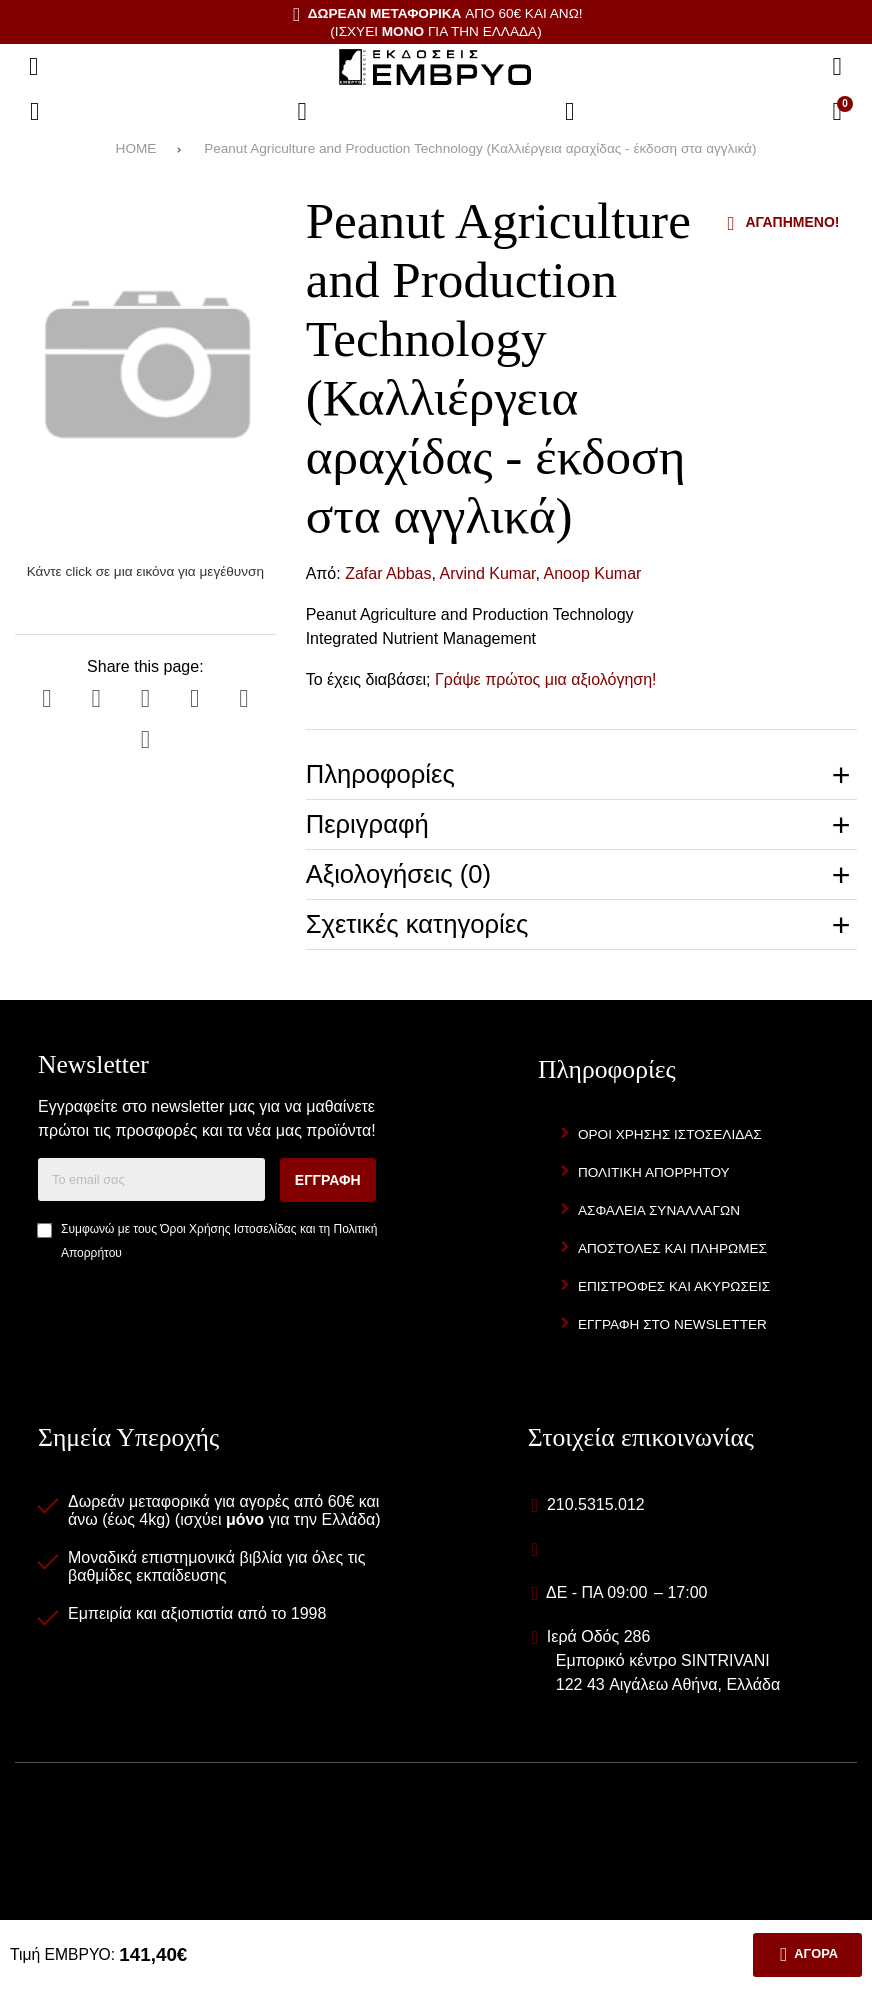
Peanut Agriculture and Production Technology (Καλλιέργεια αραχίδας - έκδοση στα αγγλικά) (480, 148)
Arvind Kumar (487, 573)
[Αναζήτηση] (837, 67)
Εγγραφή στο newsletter (672, 1324)
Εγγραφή (328, 1180)
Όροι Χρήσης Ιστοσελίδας (228, 1229)
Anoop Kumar (593, 573)
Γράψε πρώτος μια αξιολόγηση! (546, 679)
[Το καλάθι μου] (837, 112)
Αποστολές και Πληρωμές (672, 1248)
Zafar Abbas (388, 573)
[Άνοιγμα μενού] (34, 67)
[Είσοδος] (570, 112)
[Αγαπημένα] (302, 112)
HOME (136, 148)
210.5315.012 (596, 1504)
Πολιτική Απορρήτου (654, 1172)
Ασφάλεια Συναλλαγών (659, 1210)
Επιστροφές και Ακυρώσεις (674, 1286)
